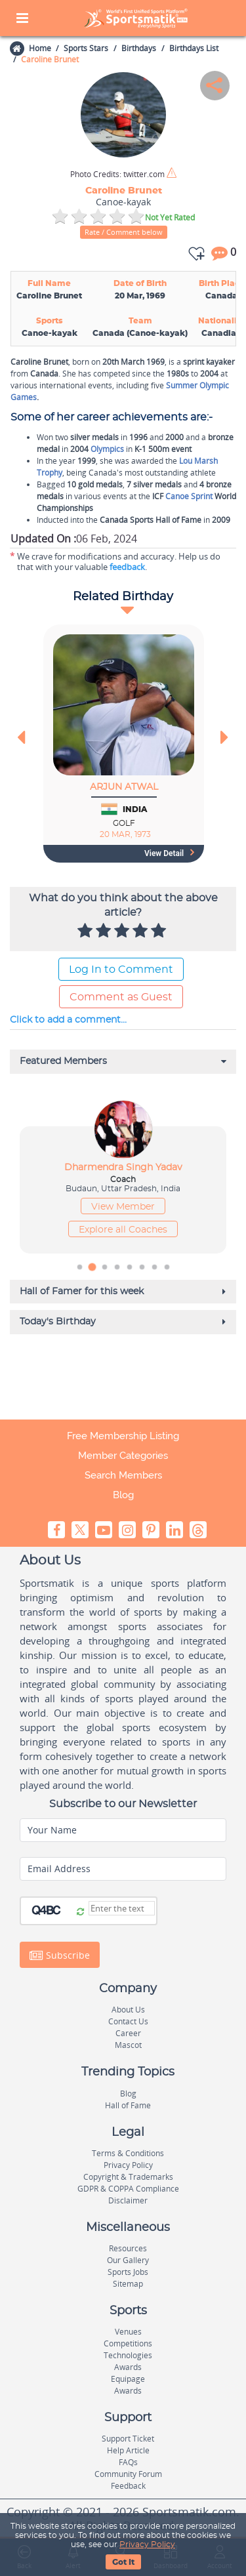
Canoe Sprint (189, 496)
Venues (128, 2331)
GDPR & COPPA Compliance (128, 2188)
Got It (123, 2562)
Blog (123, 1495)
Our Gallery (128, 2260)
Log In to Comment (121, 969)
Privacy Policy (147, 2544)
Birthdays (138, 48)
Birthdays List (193, 48)
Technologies (128, 2355)
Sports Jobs (128, 2272)
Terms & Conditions (128, 2153)
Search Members (123, 1475)
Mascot (128, 2045)
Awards (128, 2367)
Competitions (128, 2343)
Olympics (107, 449)
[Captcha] (122, 1908)
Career (128, 2033)
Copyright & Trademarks (128, 2176)
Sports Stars (86, 48)
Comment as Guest (121, 997)
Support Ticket (128, 2438)
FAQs (128, 2462)
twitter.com (117, 174)
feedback (127, 567)
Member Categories (123, 1456)
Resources (128, 2248)
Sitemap (128, 2283)
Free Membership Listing (123, 1436)
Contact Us (128, 2021)
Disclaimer (128, 2200)
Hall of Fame (128, 2105)
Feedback (128, 2485)
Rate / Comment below (124, 232)
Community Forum (128, 2474)
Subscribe (60, 1955)
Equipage (128, 2378)
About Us (128, 2009)
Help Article (128, 2450)
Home (39, 48)
